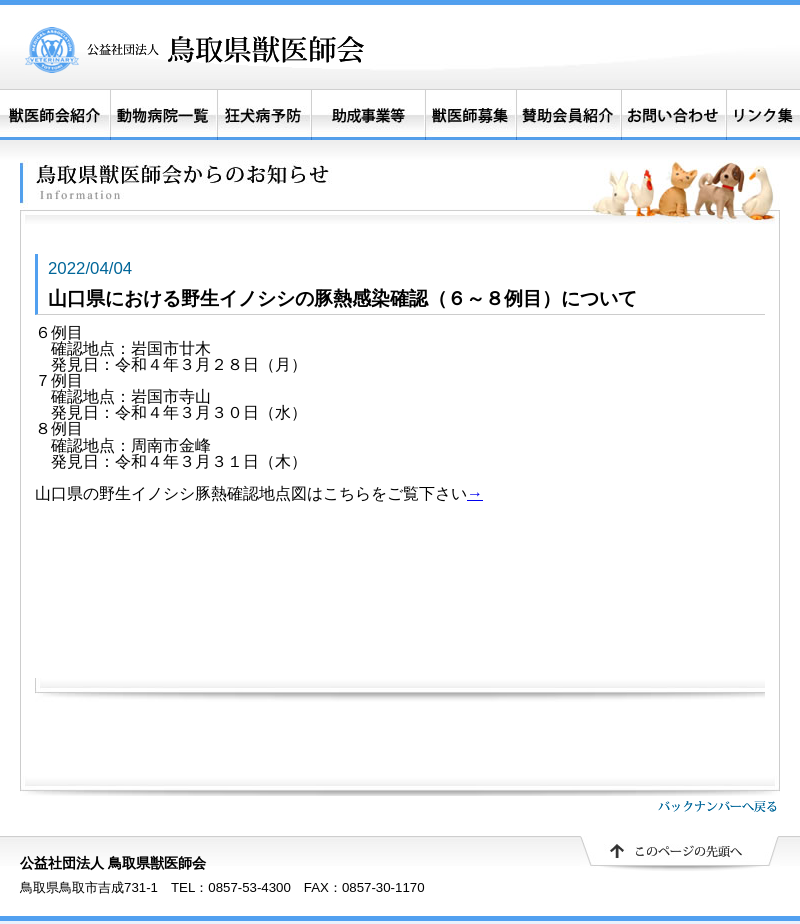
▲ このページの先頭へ (680, 854)
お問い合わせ (673, 115)
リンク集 (763, 115)
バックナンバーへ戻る (717, 806)
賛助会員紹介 (569, 115)
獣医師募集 (471, 115)
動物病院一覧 (163, 115)
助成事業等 (368, 115)
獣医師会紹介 (55, 115)
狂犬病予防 (263, 115)
